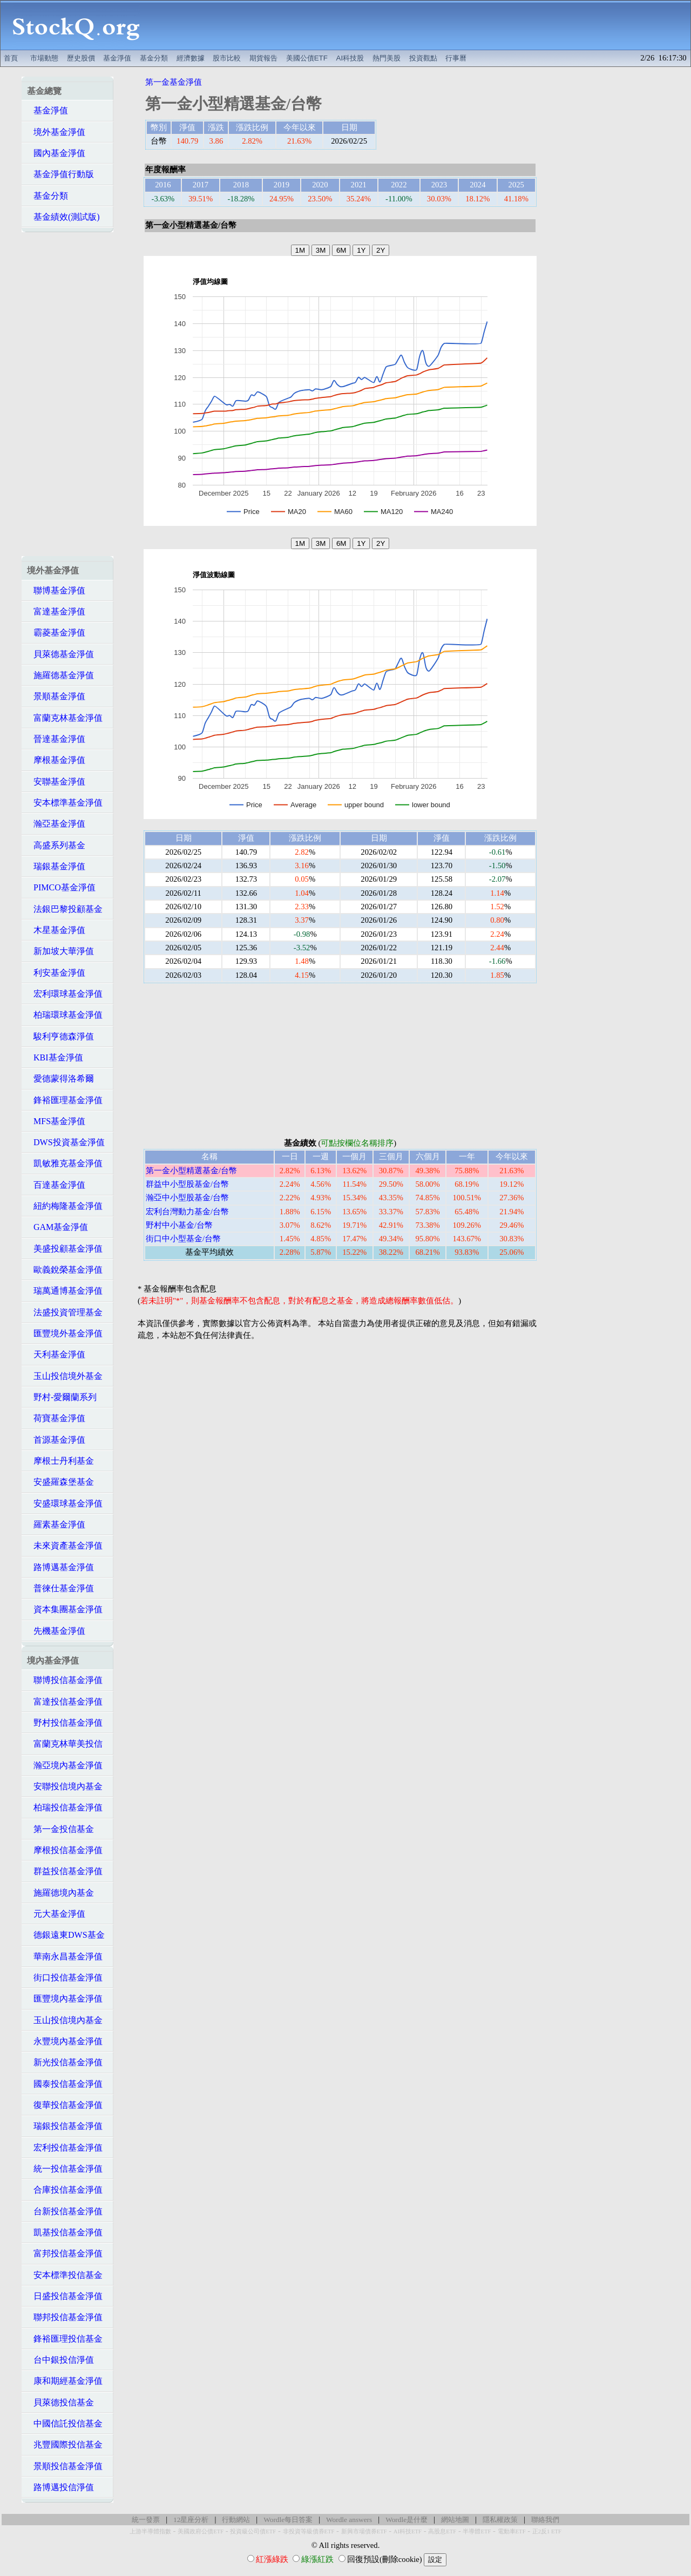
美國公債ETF (307, 58)
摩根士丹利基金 (60, 1460)
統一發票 (146, 2520)
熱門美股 (386, 58)
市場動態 (44, 58)
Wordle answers (349, 2520)
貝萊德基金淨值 (60, 654)
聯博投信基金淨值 (65, 1680)
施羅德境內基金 (60, 1892)
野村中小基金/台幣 (179, 1225)
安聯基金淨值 (56, 781)
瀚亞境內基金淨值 (65, 1765)
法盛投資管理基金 (65, 1312)
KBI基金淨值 (55, 1057)
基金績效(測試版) (63, 216)
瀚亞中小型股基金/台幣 (187, 1197)
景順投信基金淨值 (65, 2466)
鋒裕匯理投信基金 (65, 2338)
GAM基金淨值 (57, 1227)
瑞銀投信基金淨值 (65, 2126)
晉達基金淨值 (56, 738)
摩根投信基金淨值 (65, 1850)
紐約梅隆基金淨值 (65, 1206)
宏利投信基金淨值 (65, 2147)
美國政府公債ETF (200, 2531)
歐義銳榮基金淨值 (65, 1269)
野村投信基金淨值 (65, 1722)
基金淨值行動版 (60, 174)
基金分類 (154, 58)
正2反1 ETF (546, 2531)
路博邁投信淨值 (60, 2487)
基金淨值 (117, 58)
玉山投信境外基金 (65, 1376)
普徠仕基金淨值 (60, 1588)
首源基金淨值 (56, 1439)
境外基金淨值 (56, 132)
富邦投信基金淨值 (65, 2253)
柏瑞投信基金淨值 (65, 1807)
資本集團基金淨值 (65, 1609)
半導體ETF (477, 2531)
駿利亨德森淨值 (60, 1036)
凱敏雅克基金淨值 (65, 1163)
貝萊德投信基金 (60, 2402)
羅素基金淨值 (56, 1524)
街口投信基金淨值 (65, 1977)
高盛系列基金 (56, 845)
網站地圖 (455, 2520)
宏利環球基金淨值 (65, 993)
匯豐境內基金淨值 (65, 1998)
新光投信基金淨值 (65, 2062)
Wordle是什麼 (406, 2520)
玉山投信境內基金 (65, 2020)
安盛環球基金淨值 (65, 1503)
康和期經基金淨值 (65, 2380)
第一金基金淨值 (173, 82)
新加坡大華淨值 (60, 951)
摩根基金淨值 (56, 760)
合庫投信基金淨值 (65, 2189)
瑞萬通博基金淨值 (65, 1290)
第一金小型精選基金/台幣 (191, 1170)
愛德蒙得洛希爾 (60, 1078)
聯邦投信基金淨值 (65, 2317)
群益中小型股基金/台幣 (187, 1184)
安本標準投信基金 (65, 2275)
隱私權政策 (500, 2520)
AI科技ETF (408, 2531)
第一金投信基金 (60, 1829)
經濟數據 (191, 58)
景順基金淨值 (56, 696)
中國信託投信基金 (65, 2423)
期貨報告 (263, 58)
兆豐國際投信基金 (65, 2444)
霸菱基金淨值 (56, 632)
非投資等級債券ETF (309, 2531)
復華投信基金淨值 (65, 2105)
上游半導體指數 (150, 2531)
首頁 (11, 58)
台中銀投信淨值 (60, 2359)
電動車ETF (512, 2531)
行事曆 (455, 58)
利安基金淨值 (56, 972)
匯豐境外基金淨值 (65, 1333)
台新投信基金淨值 (65, 2211)
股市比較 (227, 58)
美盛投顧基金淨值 (65, 1248)
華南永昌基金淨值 (65, 1956)
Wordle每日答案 (288, 2520)
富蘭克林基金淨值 (65, 717)
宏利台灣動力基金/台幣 (187, 1211)
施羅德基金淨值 (60, 675)
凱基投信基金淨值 (65, 2232)
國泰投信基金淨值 (65, 2083)
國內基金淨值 (56, 153)
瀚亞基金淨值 (56, 823)
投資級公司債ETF (253, 2531)
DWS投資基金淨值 (66, 1142)
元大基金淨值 (56, 1913)
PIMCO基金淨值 (61, 887)
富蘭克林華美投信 (65, 1743)
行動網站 (236, 2520)
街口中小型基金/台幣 (183, 1238)
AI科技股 (350, 58)
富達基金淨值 (56, 611)
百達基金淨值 (56, 1184)
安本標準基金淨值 (65, 802)
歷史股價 (81, 58)
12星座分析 (190, 2520)
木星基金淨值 (56, 930)
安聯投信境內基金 (65, 1786)
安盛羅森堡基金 (60, 1481)
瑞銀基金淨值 (56, 866)
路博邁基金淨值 (60, 1567)
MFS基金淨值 (56, 1121)
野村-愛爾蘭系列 (62, 1397)
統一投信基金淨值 (65, 2168)
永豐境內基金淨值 (65, 2041)
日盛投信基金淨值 (65, 2296)
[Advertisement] (421, 25)
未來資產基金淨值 (65, 1545)
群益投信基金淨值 (65, 1871)
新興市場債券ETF (364, 2531)
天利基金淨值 (56, 1354)
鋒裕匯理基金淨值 (65, 1100)
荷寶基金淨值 (56, 1418)
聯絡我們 (545, 2520)
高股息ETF (442, 2531)
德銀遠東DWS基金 (66, 1934)
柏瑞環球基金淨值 (65, 1014)
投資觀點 (423, 58)
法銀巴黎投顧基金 (65, 909)
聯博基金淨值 (56, 590)
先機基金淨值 (56, 1630)
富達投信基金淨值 (65, 1701)
